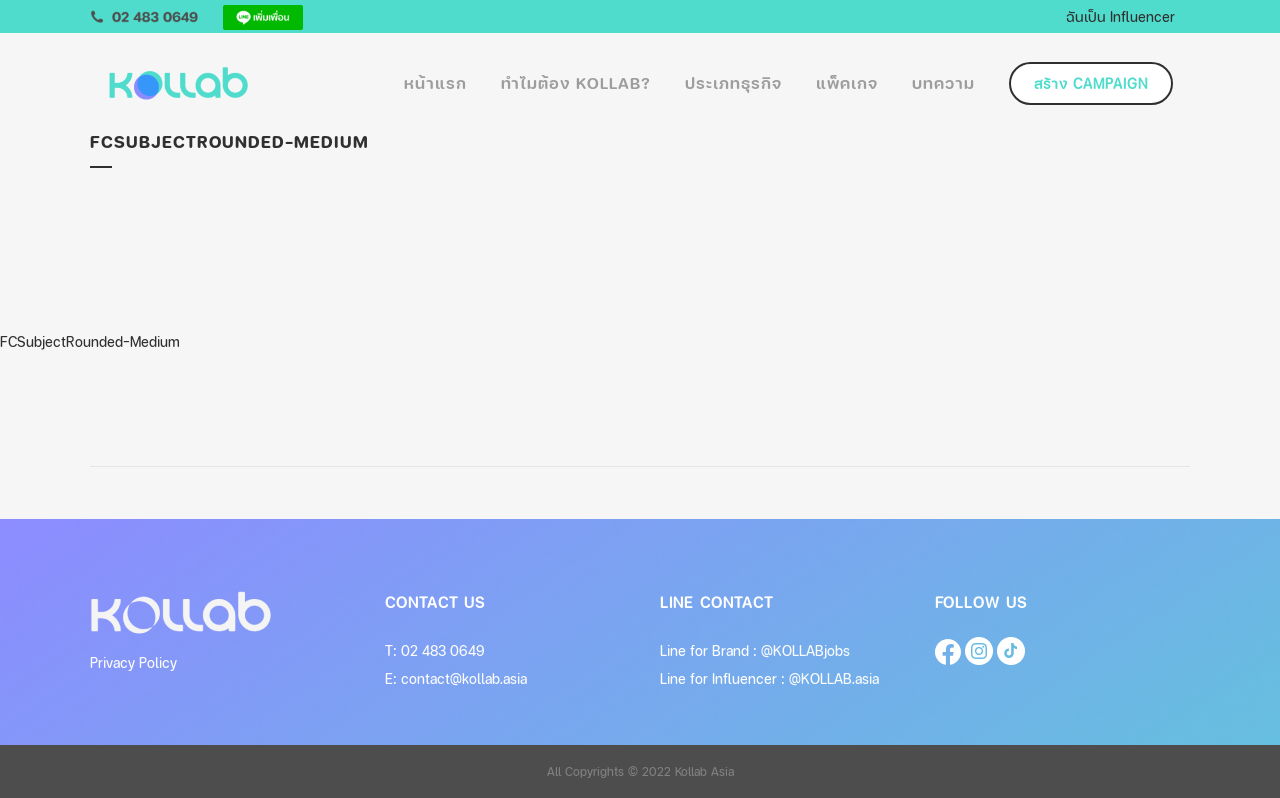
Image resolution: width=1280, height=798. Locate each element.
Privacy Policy (133, 662)
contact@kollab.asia (464, 678)
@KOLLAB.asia (834, 678)
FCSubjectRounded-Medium (90, 341)
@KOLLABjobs (805, 650)
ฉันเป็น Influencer (1120, 16)
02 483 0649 (443, 650)
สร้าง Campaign (1091, 83)
